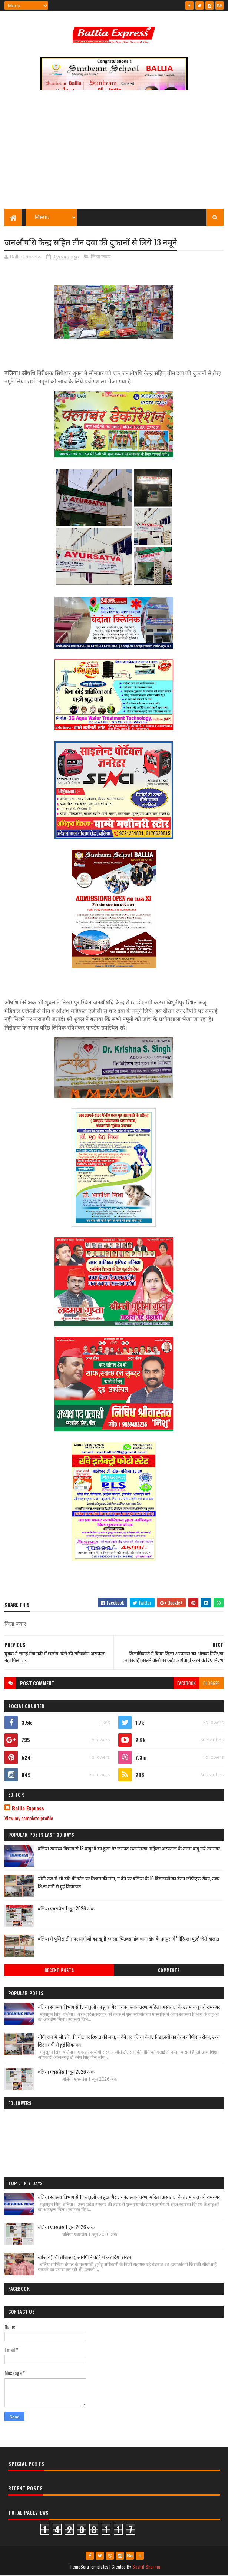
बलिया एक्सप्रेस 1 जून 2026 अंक (66, 1909)
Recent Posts (59, 1971)
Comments (169, 1971)
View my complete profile (28, 1819)
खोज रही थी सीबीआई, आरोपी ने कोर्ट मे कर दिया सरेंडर (84, 2258)
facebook (186, 1684)
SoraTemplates (94, 2568)
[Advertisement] (114, 154)
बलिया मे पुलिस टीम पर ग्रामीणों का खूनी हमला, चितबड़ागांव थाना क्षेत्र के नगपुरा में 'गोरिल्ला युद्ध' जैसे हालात (128, 1939)
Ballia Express (28, 1809)
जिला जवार (100, 257)
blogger (211, 1684)
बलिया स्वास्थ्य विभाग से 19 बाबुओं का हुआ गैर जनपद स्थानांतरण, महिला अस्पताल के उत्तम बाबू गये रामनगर (129, 1849)
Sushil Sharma (146, 2568)
